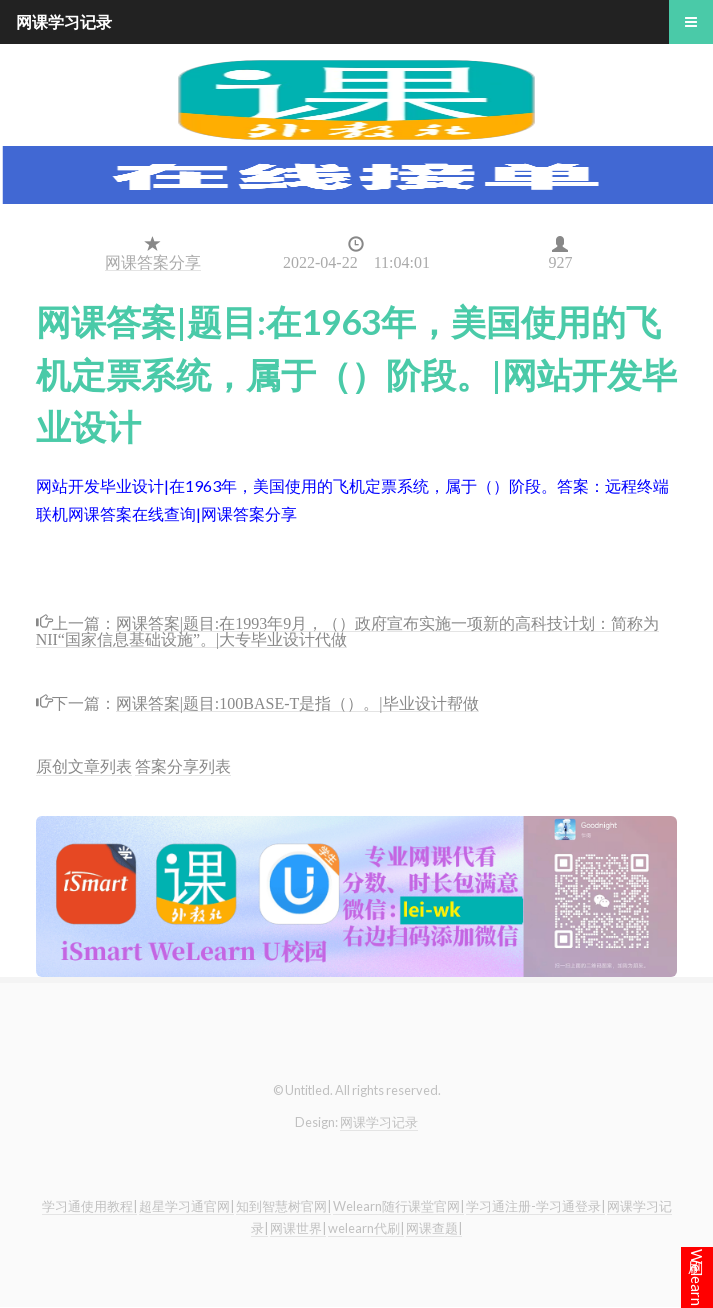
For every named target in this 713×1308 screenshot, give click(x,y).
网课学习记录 (379, 1122)
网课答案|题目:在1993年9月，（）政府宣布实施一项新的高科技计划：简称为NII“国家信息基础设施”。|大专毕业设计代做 (348, 629)
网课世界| (298, 1228)
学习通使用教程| (89, 1206)
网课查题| (434, 1228)
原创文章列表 (84, 765)
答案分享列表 (183, 765)
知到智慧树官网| (283, 1206)
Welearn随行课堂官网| (398, 1206)
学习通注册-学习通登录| (535, 1206)
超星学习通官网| (186, 1206)
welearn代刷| (366, 1228)
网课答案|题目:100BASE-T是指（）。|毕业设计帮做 (297, 701)
